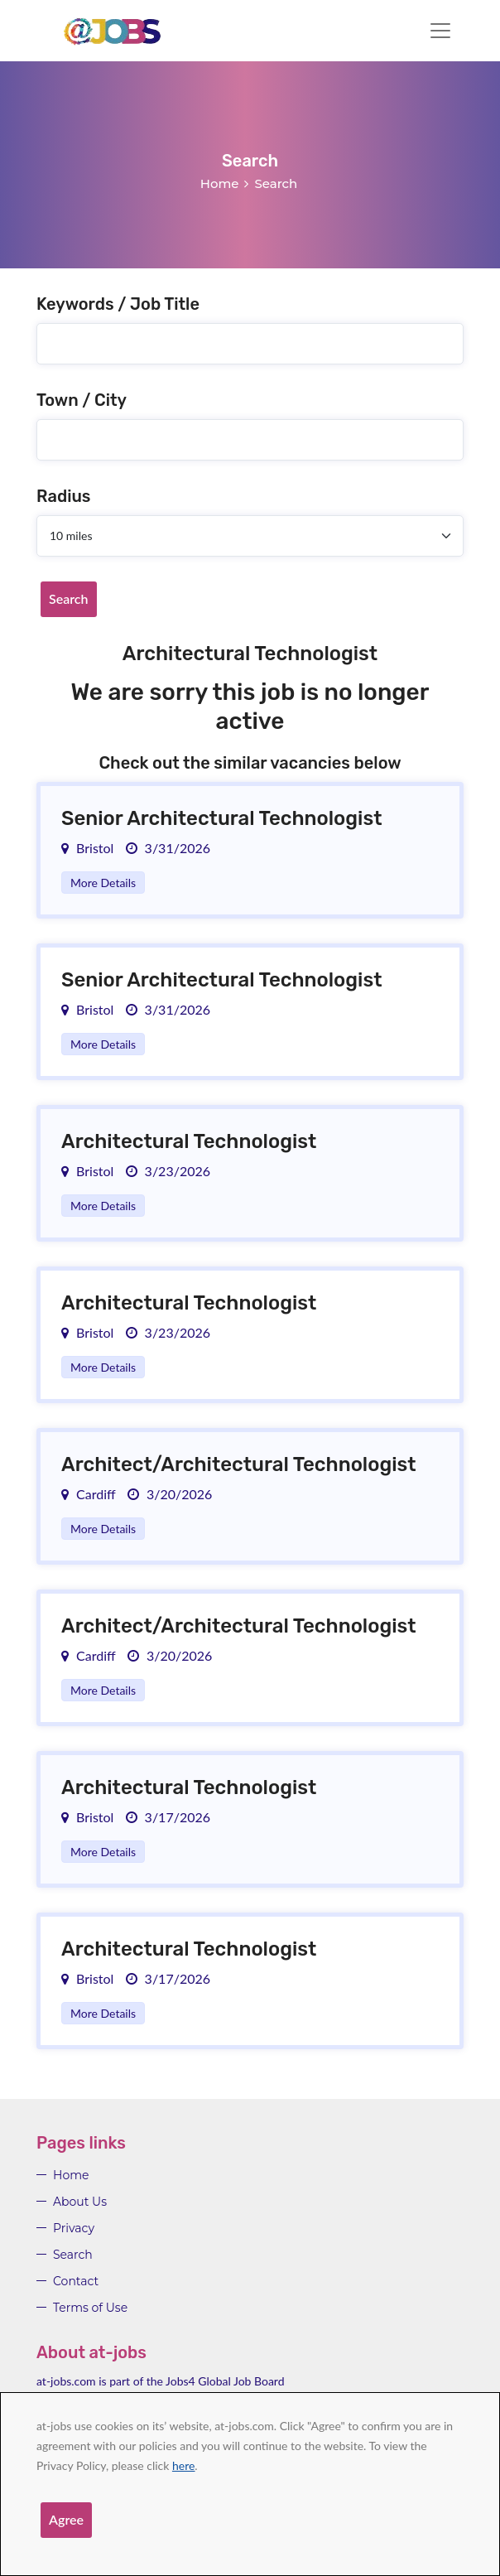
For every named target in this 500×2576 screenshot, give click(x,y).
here (183, 2465)
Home (219, 183)
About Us (80, 2201)
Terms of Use (90, 2307)
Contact (76, 2281)
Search (69, 598)
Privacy (73, 2228)
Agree (66, 2519)
